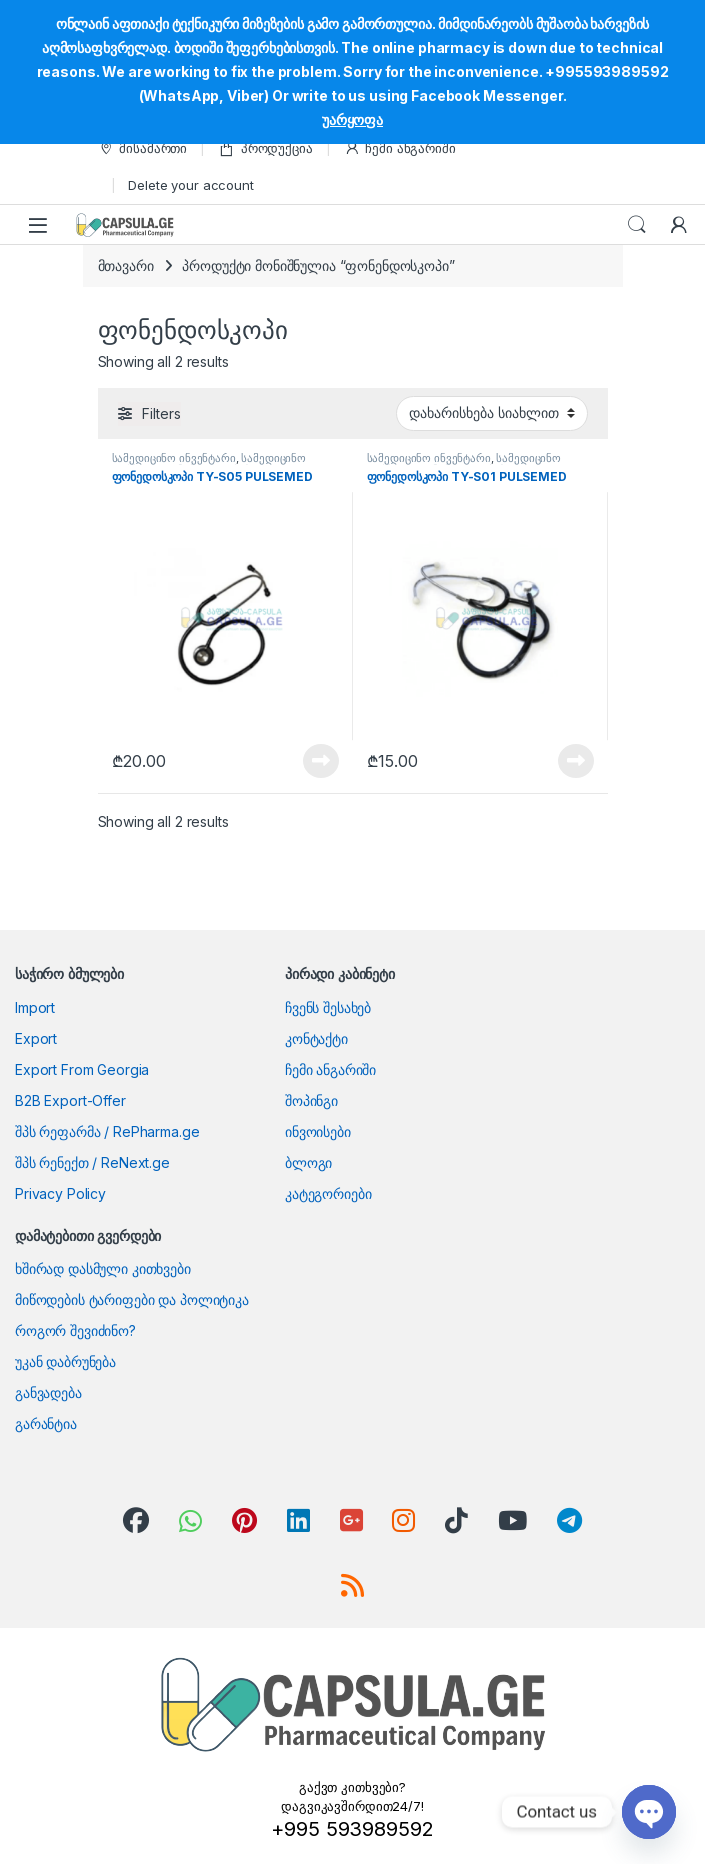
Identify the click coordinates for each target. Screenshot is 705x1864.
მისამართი (143, 148)
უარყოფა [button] (352, 119)
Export (36, 1038)
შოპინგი (311, 1100)
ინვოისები (318, 1131)
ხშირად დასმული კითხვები (103, 1268)
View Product (321, 761)
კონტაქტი (316, 1038)
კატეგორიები (328, 1193)
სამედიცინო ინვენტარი (174, 458)
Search (637, 225)
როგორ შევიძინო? (75, 1330)
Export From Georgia (82, 1069)
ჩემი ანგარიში (400, 148)
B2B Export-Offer (70, 1100)
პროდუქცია (265, 148)
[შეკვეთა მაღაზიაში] (492, 413)
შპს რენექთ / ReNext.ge (92, 1162)
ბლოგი (308, 1162)
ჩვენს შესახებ (328, 1007)
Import (35, 1007)
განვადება (48, 1392)
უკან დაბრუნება (65, 1361)
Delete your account (190, 185)
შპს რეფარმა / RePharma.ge (107, 1131)
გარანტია (46, 1423)
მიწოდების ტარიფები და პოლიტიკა (132, 1299)
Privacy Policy (60, 1193)
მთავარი (126, 265)
